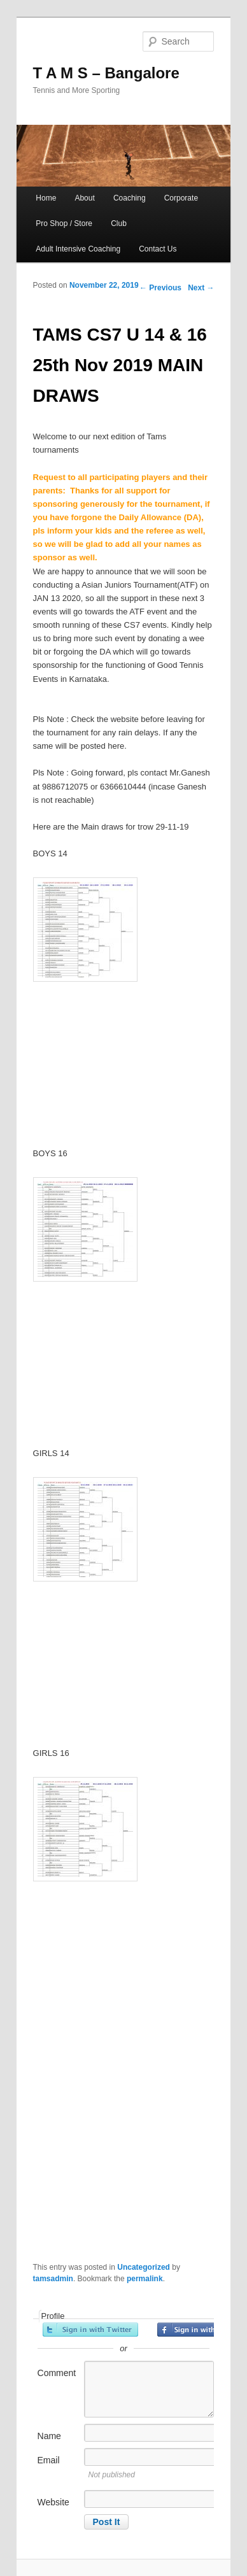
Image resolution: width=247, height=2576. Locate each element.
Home (46, 198)
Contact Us (157, 248)
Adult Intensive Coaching (78, 248)
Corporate (181, 198)
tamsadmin (53, 2278)
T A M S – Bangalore (106, 72)
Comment (57, 2373)
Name (49, 2436)
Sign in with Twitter (90, 2330)
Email (49, 2460)
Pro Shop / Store (64, 223)
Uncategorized (143, 2267)
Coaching (129, 198)
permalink (145, 2278)
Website (53, 2502)
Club (119, 223)
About (84, 198)
